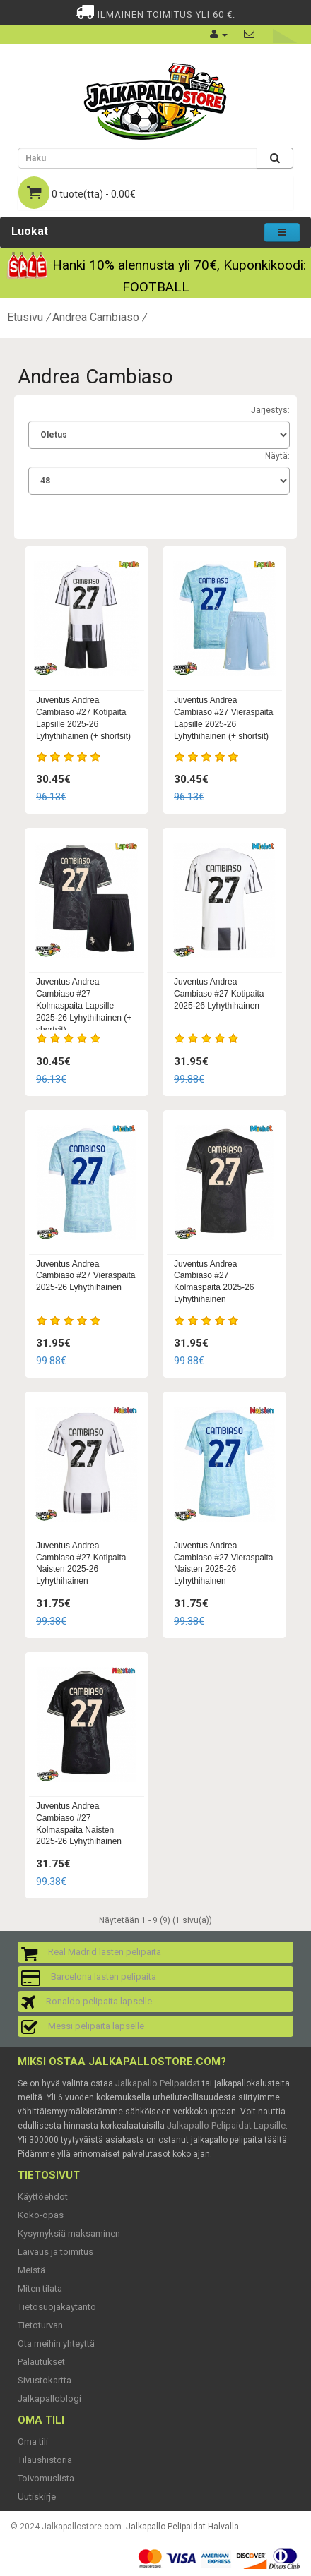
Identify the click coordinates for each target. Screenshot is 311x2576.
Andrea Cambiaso (95, 317)
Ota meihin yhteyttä (56, 2343)
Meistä (31, 2270)
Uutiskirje (37, 2496)
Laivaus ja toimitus (55, 2251)
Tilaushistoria (45, 2460)
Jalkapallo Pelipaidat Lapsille (226, 2125)
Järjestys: (270, 410)
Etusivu (25, 317)
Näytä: (277, 456)
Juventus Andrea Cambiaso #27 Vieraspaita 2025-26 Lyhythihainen (86, 1276)
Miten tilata (40, 2288)
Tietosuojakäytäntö (57, 2306)
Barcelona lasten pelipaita (103, 1976)
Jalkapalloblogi (49, 2398)
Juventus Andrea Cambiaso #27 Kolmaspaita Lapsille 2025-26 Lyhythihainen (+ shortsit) (83, 1005)
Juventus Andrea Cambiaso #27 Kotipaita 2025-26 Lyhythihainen (219, 994)
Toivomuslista (46, 2478)
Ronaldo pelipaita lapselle (99, 2001)
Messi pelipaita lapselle (96, 2026)
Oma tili (33, 2441)
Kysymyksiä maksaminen (69, 2233)
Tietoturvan (40, 2325)
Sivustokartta (44, 2380)
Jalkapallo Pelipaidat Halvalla (182, 2527)
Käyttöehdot (43, 2196)
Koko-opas (41, 2215)
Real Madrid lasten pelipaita (104, 1951)
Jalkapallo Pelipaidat (157, 2083)
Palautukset (41, 2362)
